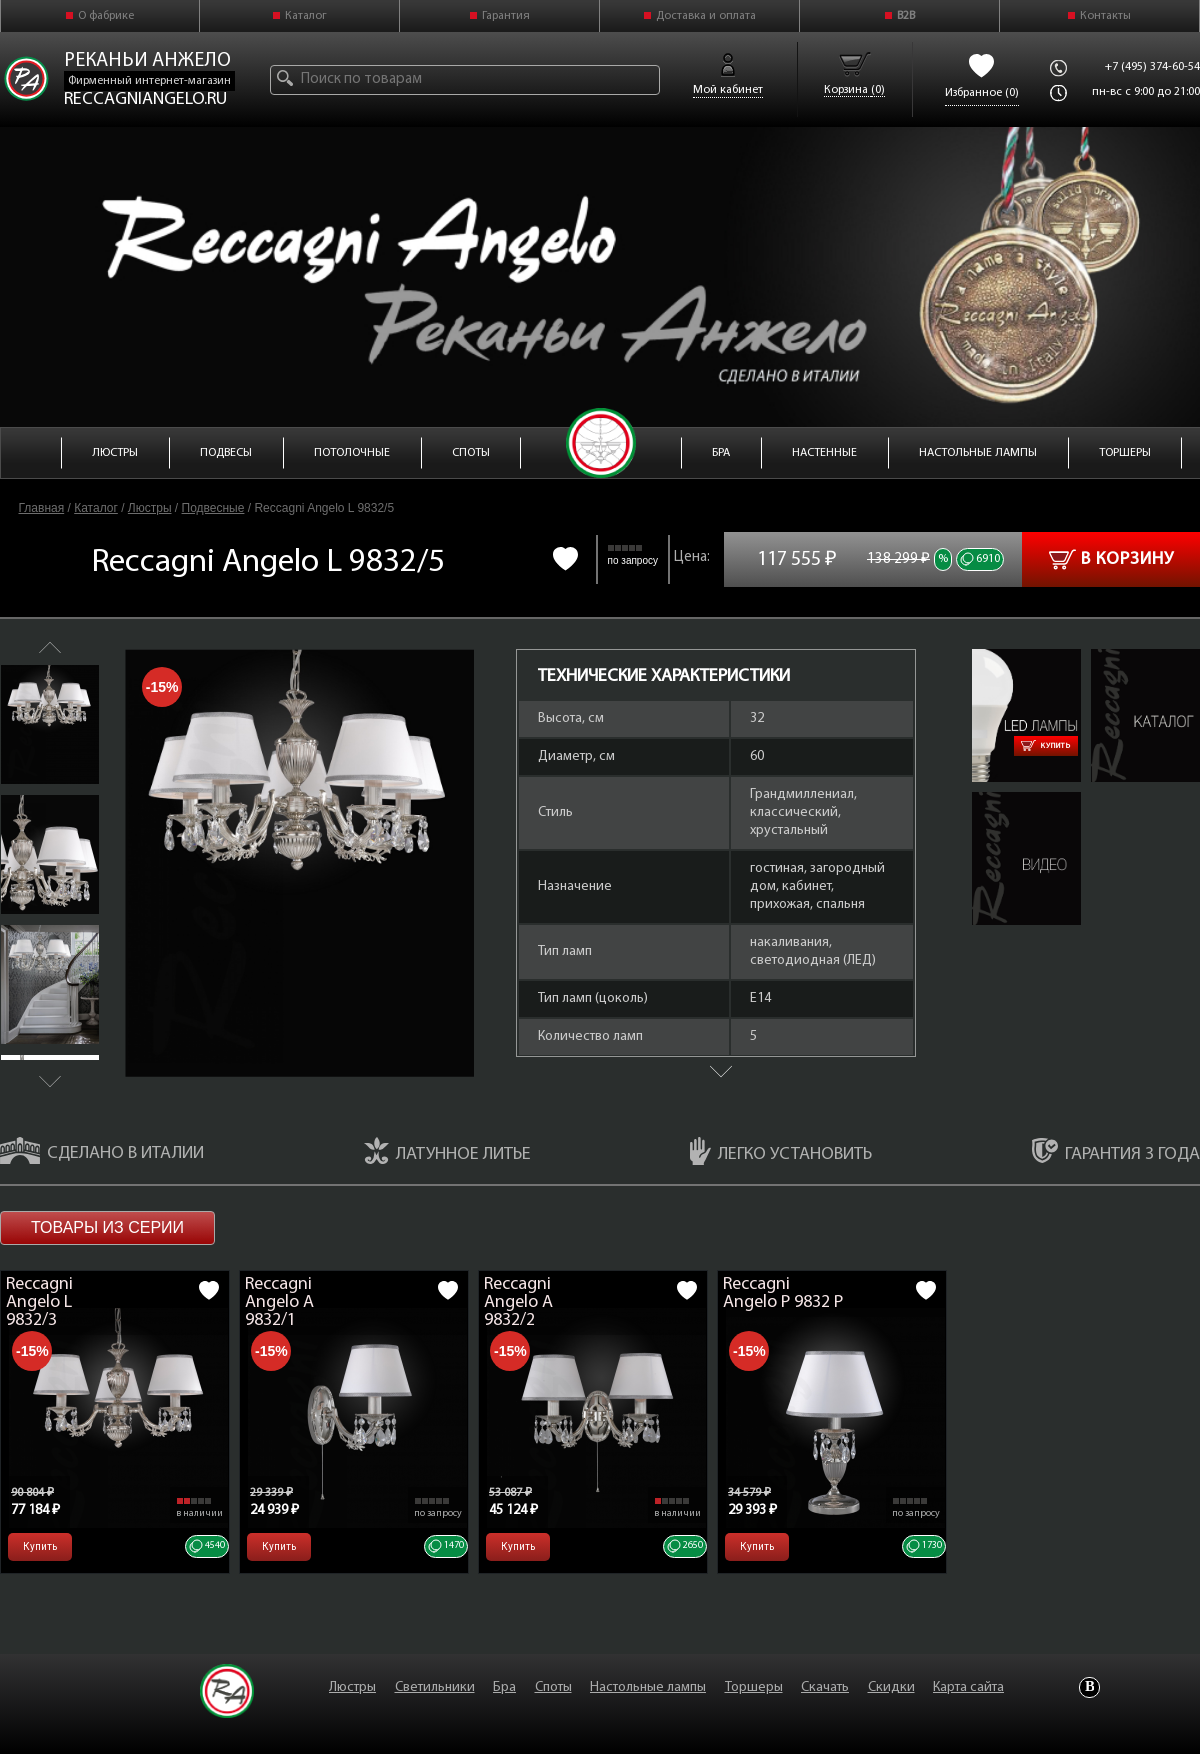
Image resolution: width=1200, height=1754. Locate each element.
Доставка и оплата (706, 16)
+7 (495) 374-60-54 (1152, 67)
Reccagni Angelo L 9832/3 (39, 1302)
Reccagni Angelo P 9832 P (783, 1293)
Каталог (306, 16)
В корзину (1111, 559)
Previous (50, 647)
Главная (42, 508)
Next (50, 1081)
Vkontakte (1089, 1687)
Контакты (1105, 16)
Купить (1046, 746)
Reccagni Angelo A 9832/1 (279, 1302)
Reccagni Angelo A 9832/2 (518, 1302)
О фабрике (106, 16)
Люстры (150, 508)
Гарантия (506, 16)
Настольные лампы (648, 1687)
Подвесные (213, 508)
